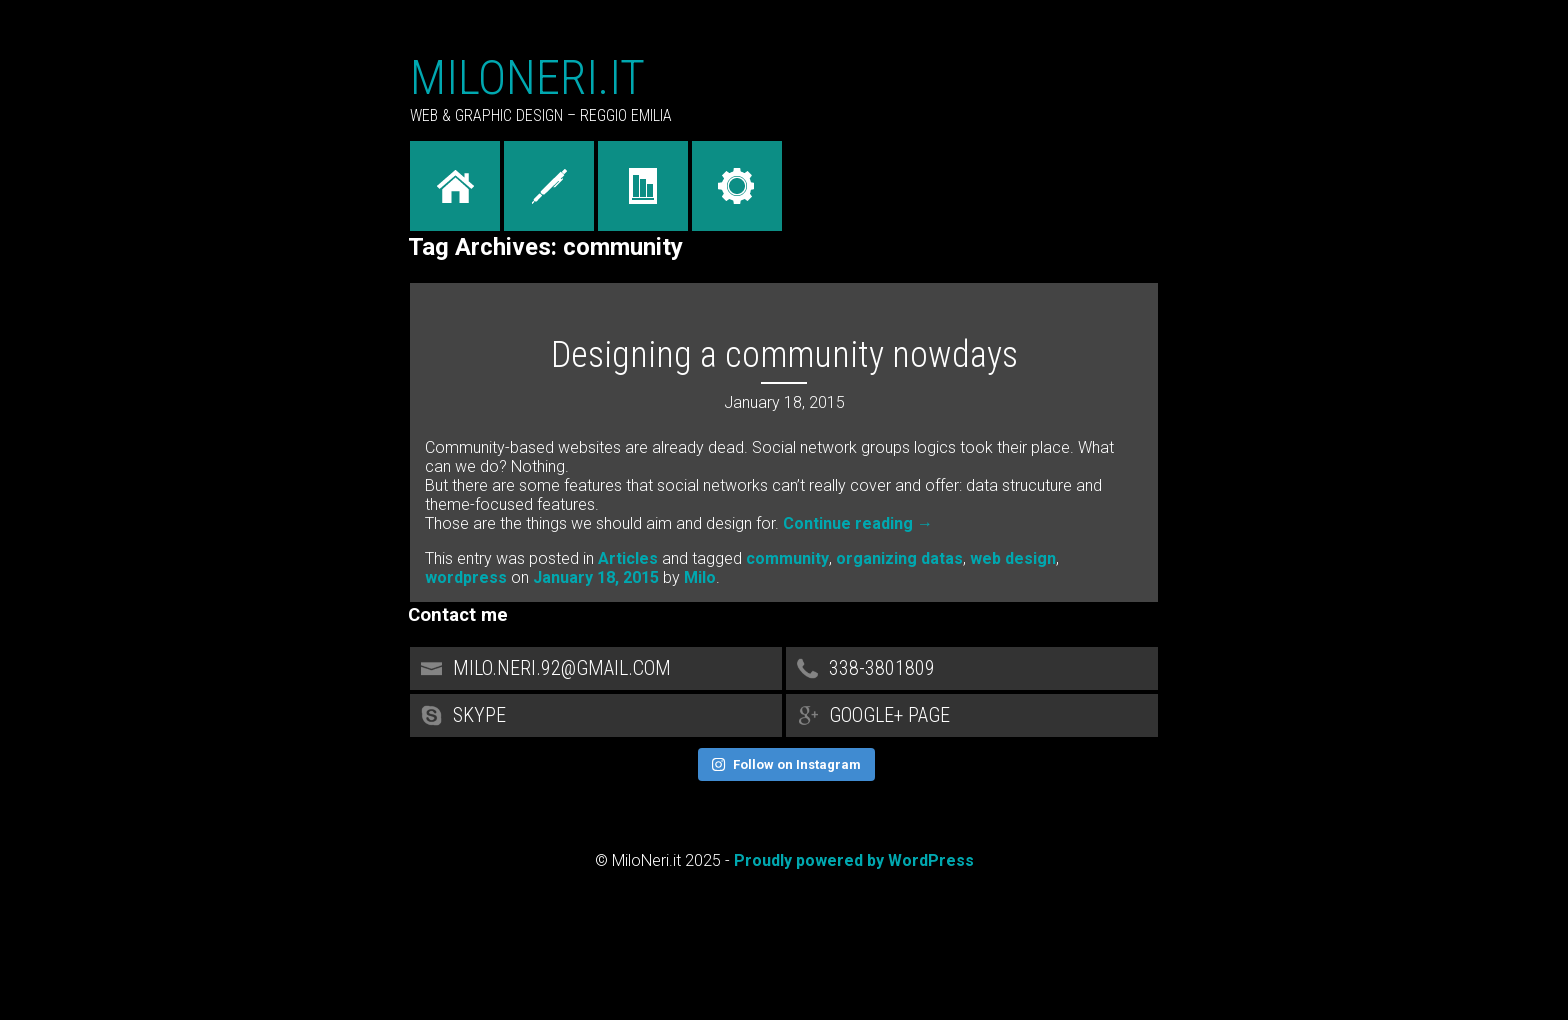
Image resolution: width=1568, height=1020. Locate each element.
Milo (700, 577)
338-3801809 (972, 674)
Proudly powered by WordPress (854, 860)
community (787, 558)
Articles (628, 558)
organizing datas (899, 558)
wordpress (466, 577)
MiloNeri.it (527, 77)
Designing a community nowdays (784, 355)
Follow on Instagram (786, 764)
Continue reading (858, 523)
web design (1013, 558)
